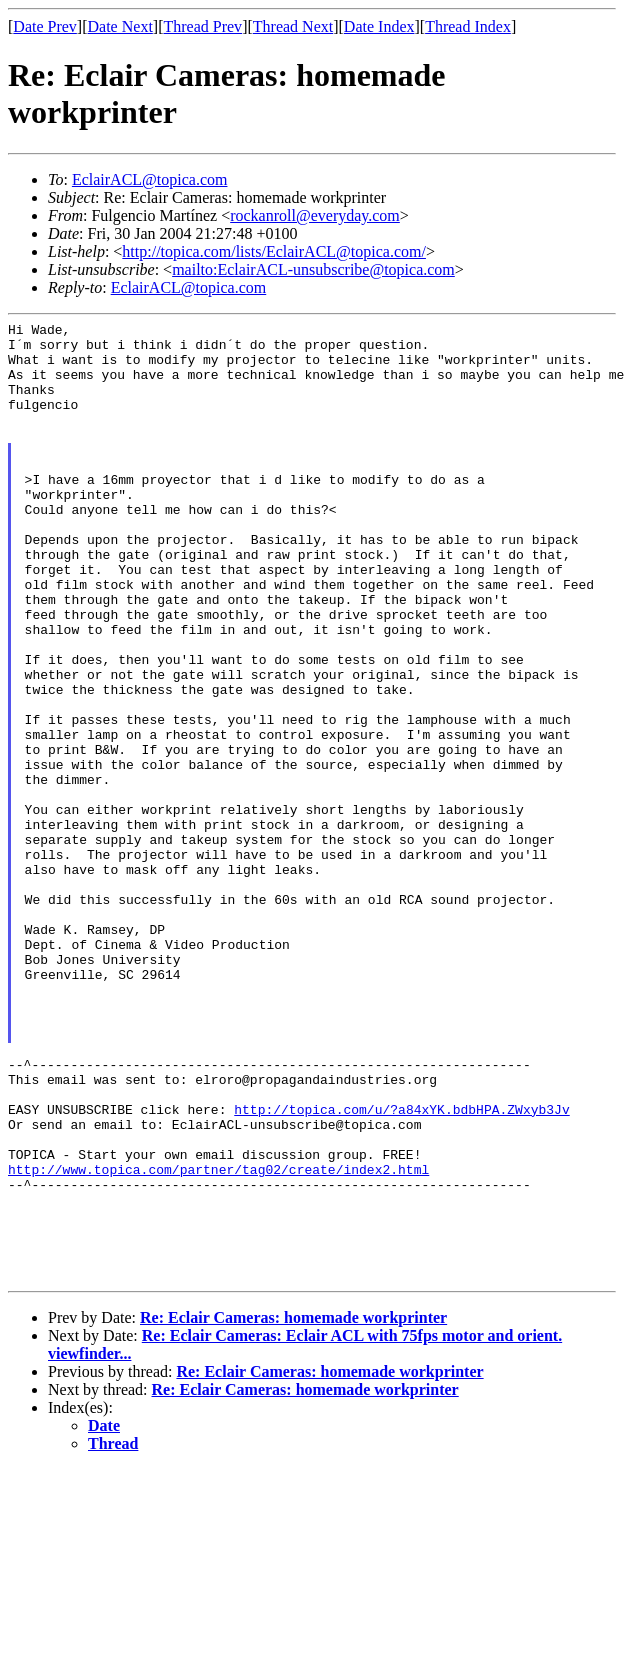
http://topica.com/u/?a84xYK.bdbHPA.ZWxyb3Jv (401, 1268)
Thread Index (468, 26)
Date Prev (45, 26)
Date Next (120, 26)
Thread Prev (202, 26)
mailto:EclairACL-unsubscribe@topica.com (313, 269)
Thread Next (293, 26)
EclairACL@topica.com (150, 179)
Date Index (379, 26)
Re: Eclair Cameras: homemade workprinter (293, 1509)
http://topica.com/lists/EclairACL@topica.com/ (274, 251)
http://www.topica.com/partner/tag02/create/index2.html (218, 1340)
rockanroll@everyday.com (315, 215)
